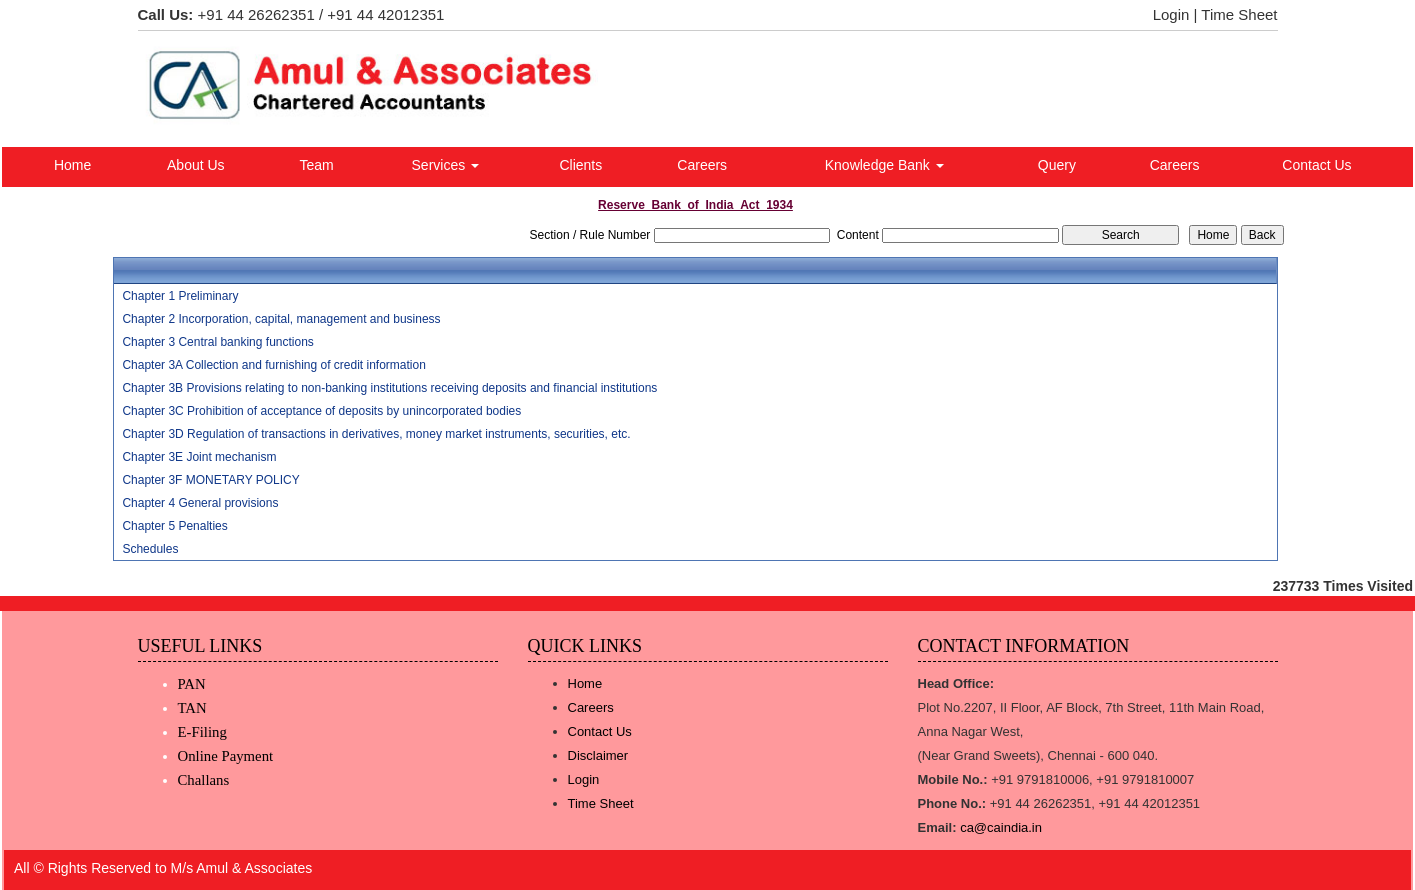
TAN (192, 708)
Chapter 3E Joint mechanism (199, 457)
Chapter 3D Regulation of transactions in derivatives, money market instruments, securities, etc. (376, 434)
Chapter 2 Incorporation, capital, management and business (281, 319)
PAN (192, 684)
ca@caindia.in (1001, 827)
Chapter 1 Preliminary (180, 296)
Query (1057, 165)
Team (316, 165)
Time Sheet (1239, 14)
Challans (204, 780)
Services (446, 165)
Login (1171, 14)
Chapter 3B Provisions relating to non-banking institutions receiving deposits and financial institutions (389, 388)
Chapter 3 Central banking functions (217, 342)
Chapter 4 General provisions (200, 503)
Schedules (150, 549)
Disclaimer (598, 755)
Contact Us (1316, 165)
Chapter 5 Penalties (174, 526)
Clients (580, 165)
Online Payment (226, 756)
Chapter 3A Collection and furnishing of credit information (274, 365)
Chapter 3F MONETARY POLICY (210, 480)
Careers (702, 165)
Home (72, 165)
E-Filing (202, 732)
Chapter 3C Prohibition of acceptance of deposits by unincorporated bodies (321, 411)
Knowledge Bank (884, 165)
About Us (196, 165)
